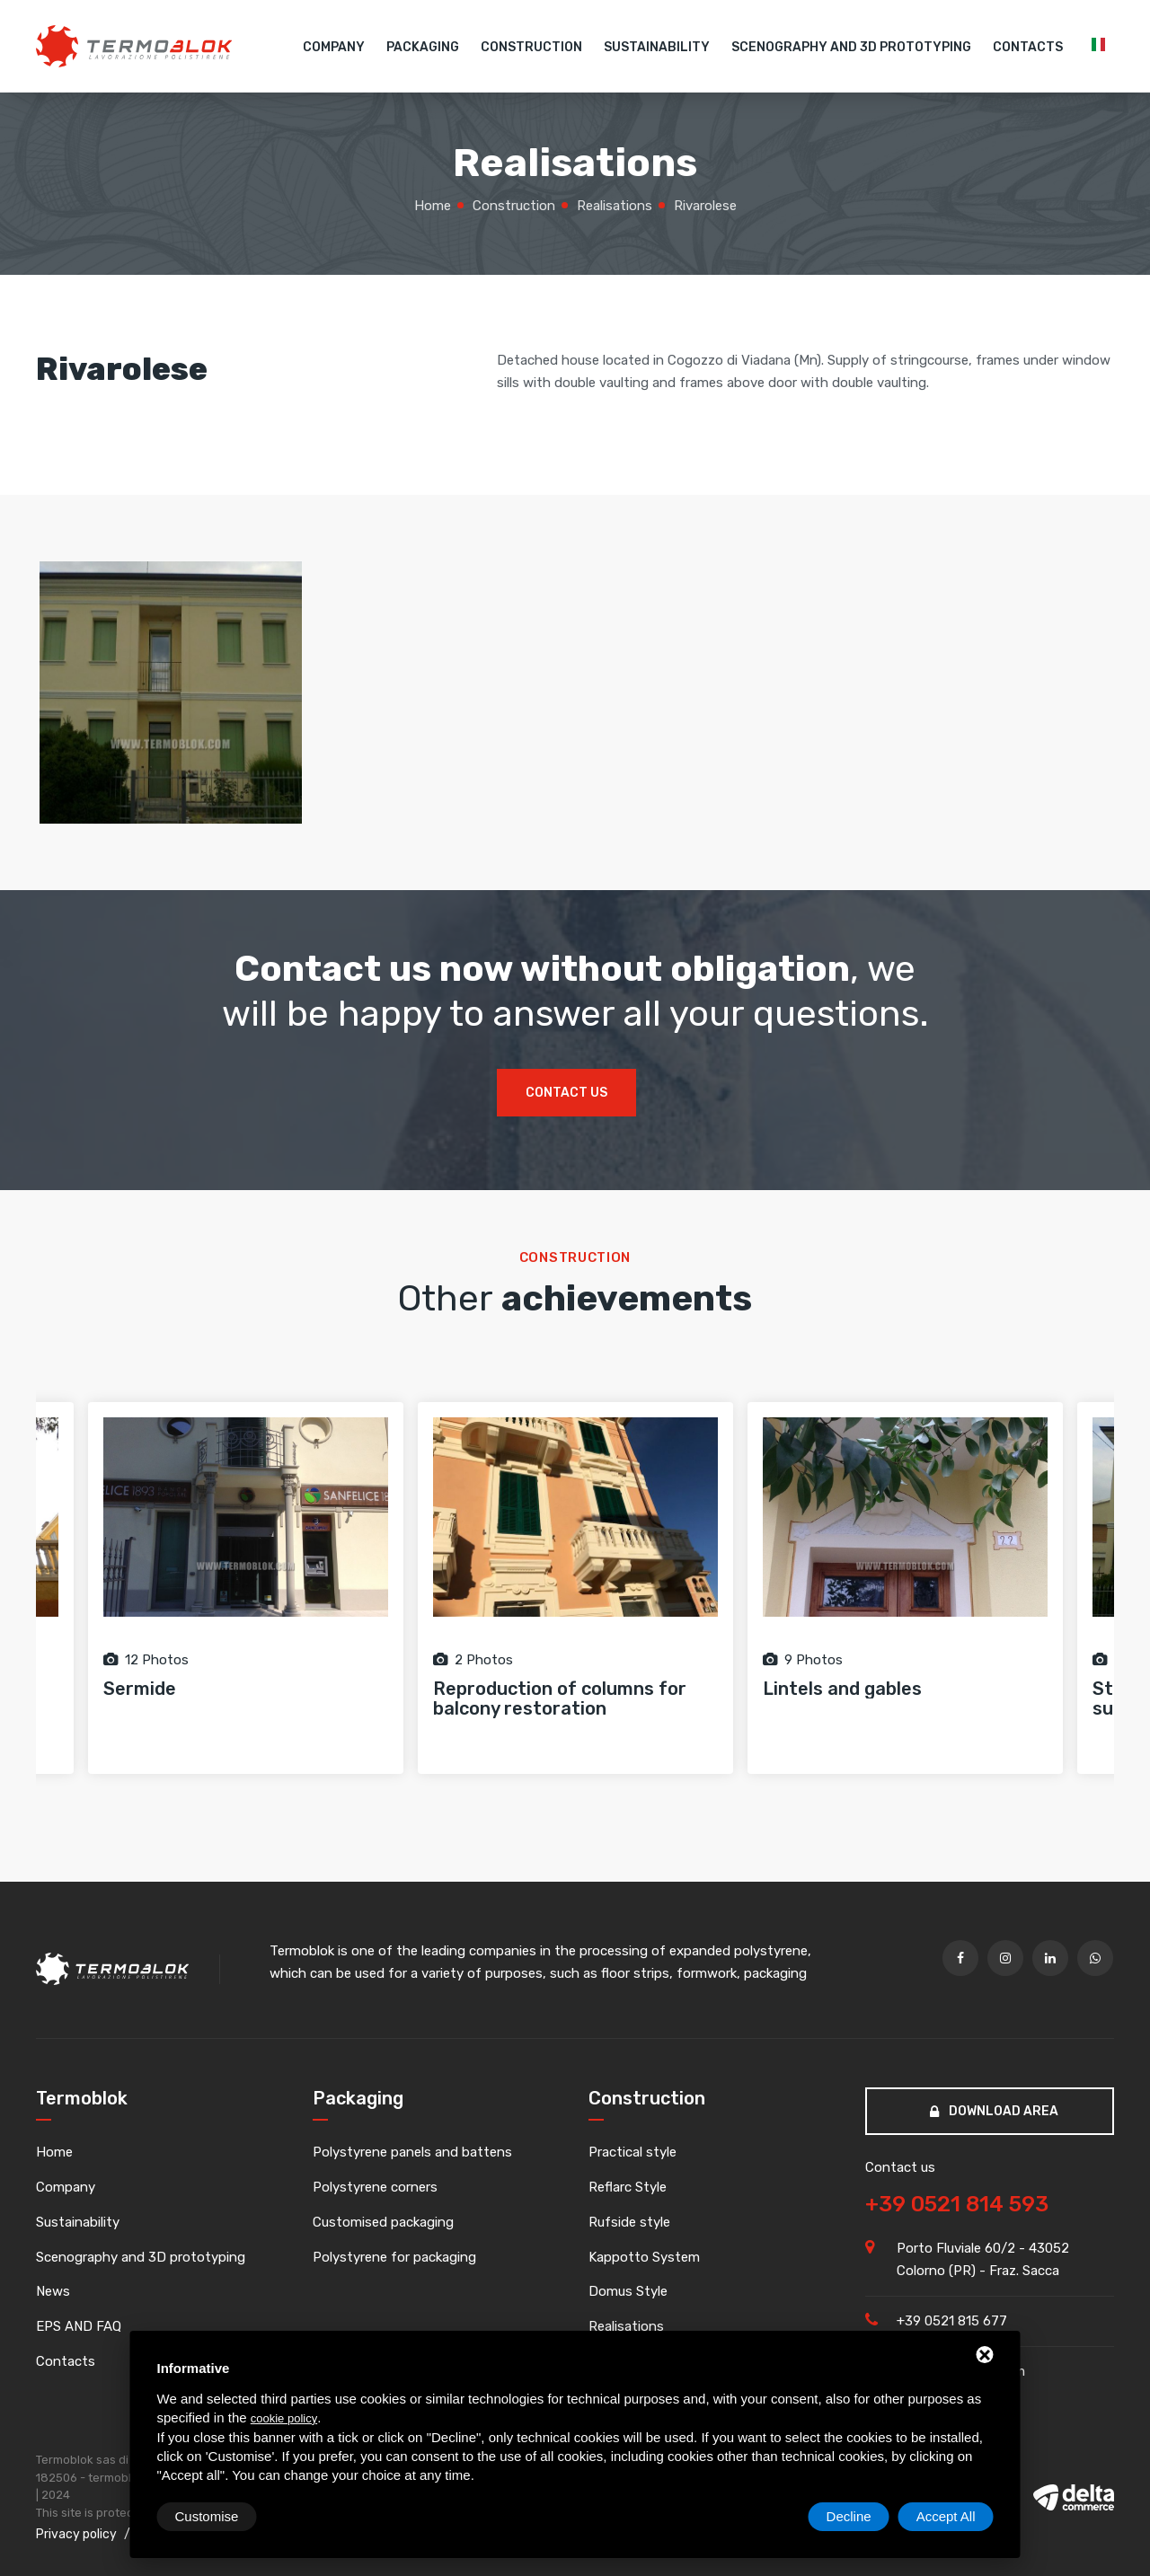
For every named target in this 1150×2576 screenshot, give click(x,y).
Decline (849, 2516)
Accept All (946, 2516)
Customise (207, 2516)
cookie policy (284, 2418)
